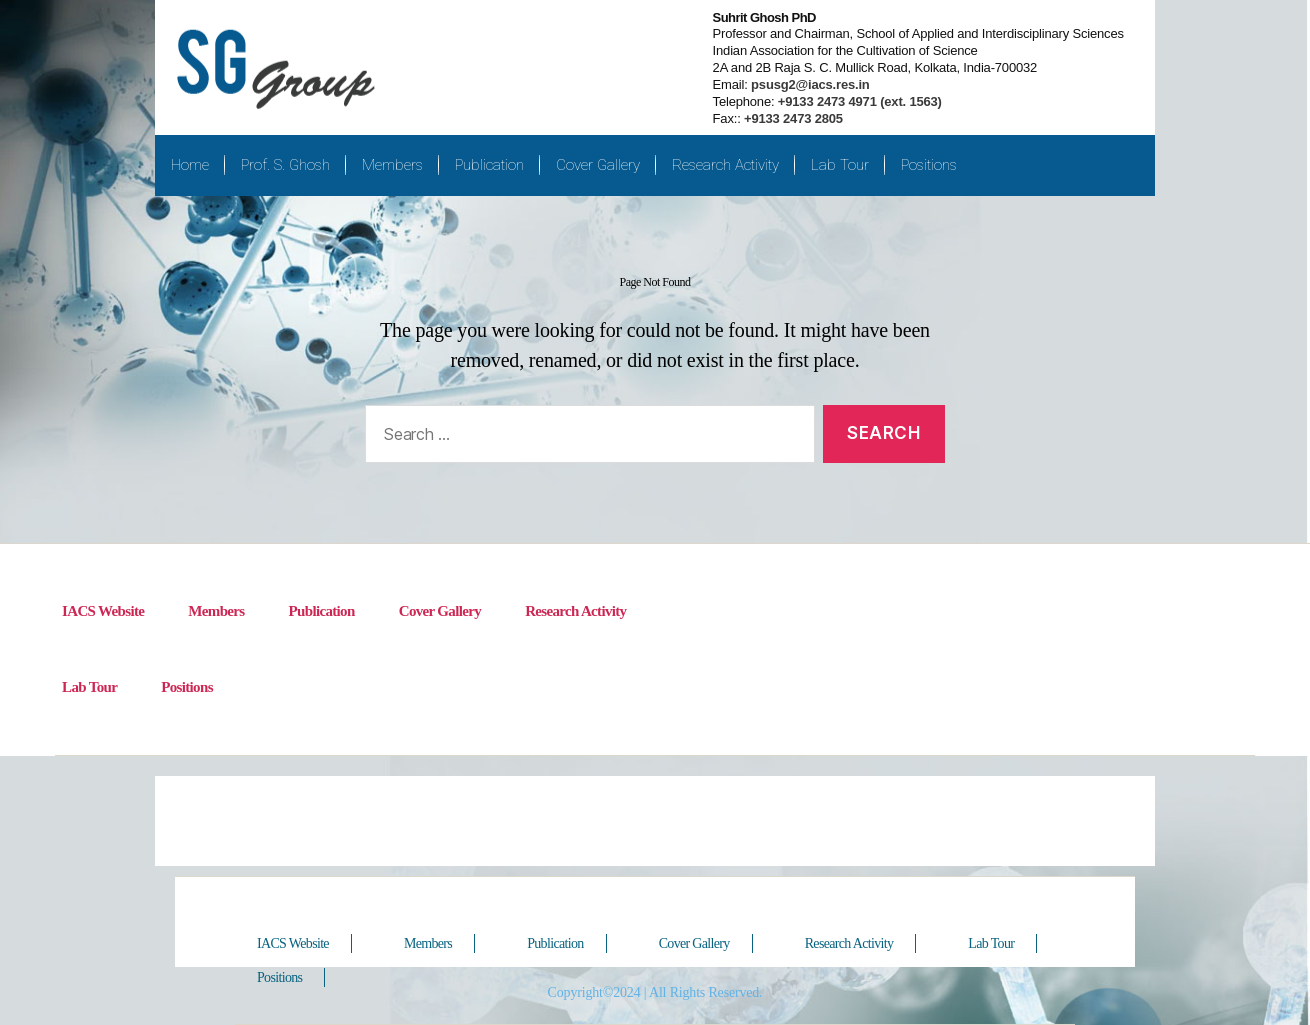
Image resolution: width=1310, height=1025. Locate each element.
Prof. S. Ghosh (285, 165)
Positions (929, 165)
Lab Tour (840, 165)
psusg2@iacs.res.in (809, 84)
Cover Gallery (598, 165)
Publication (489, 165)
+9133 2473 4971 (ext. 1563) (857, 101)
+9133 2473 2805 (793, 118)
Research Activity (725, 165)
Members (392, 165)
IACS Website (103, 611)
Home (190, 165)
